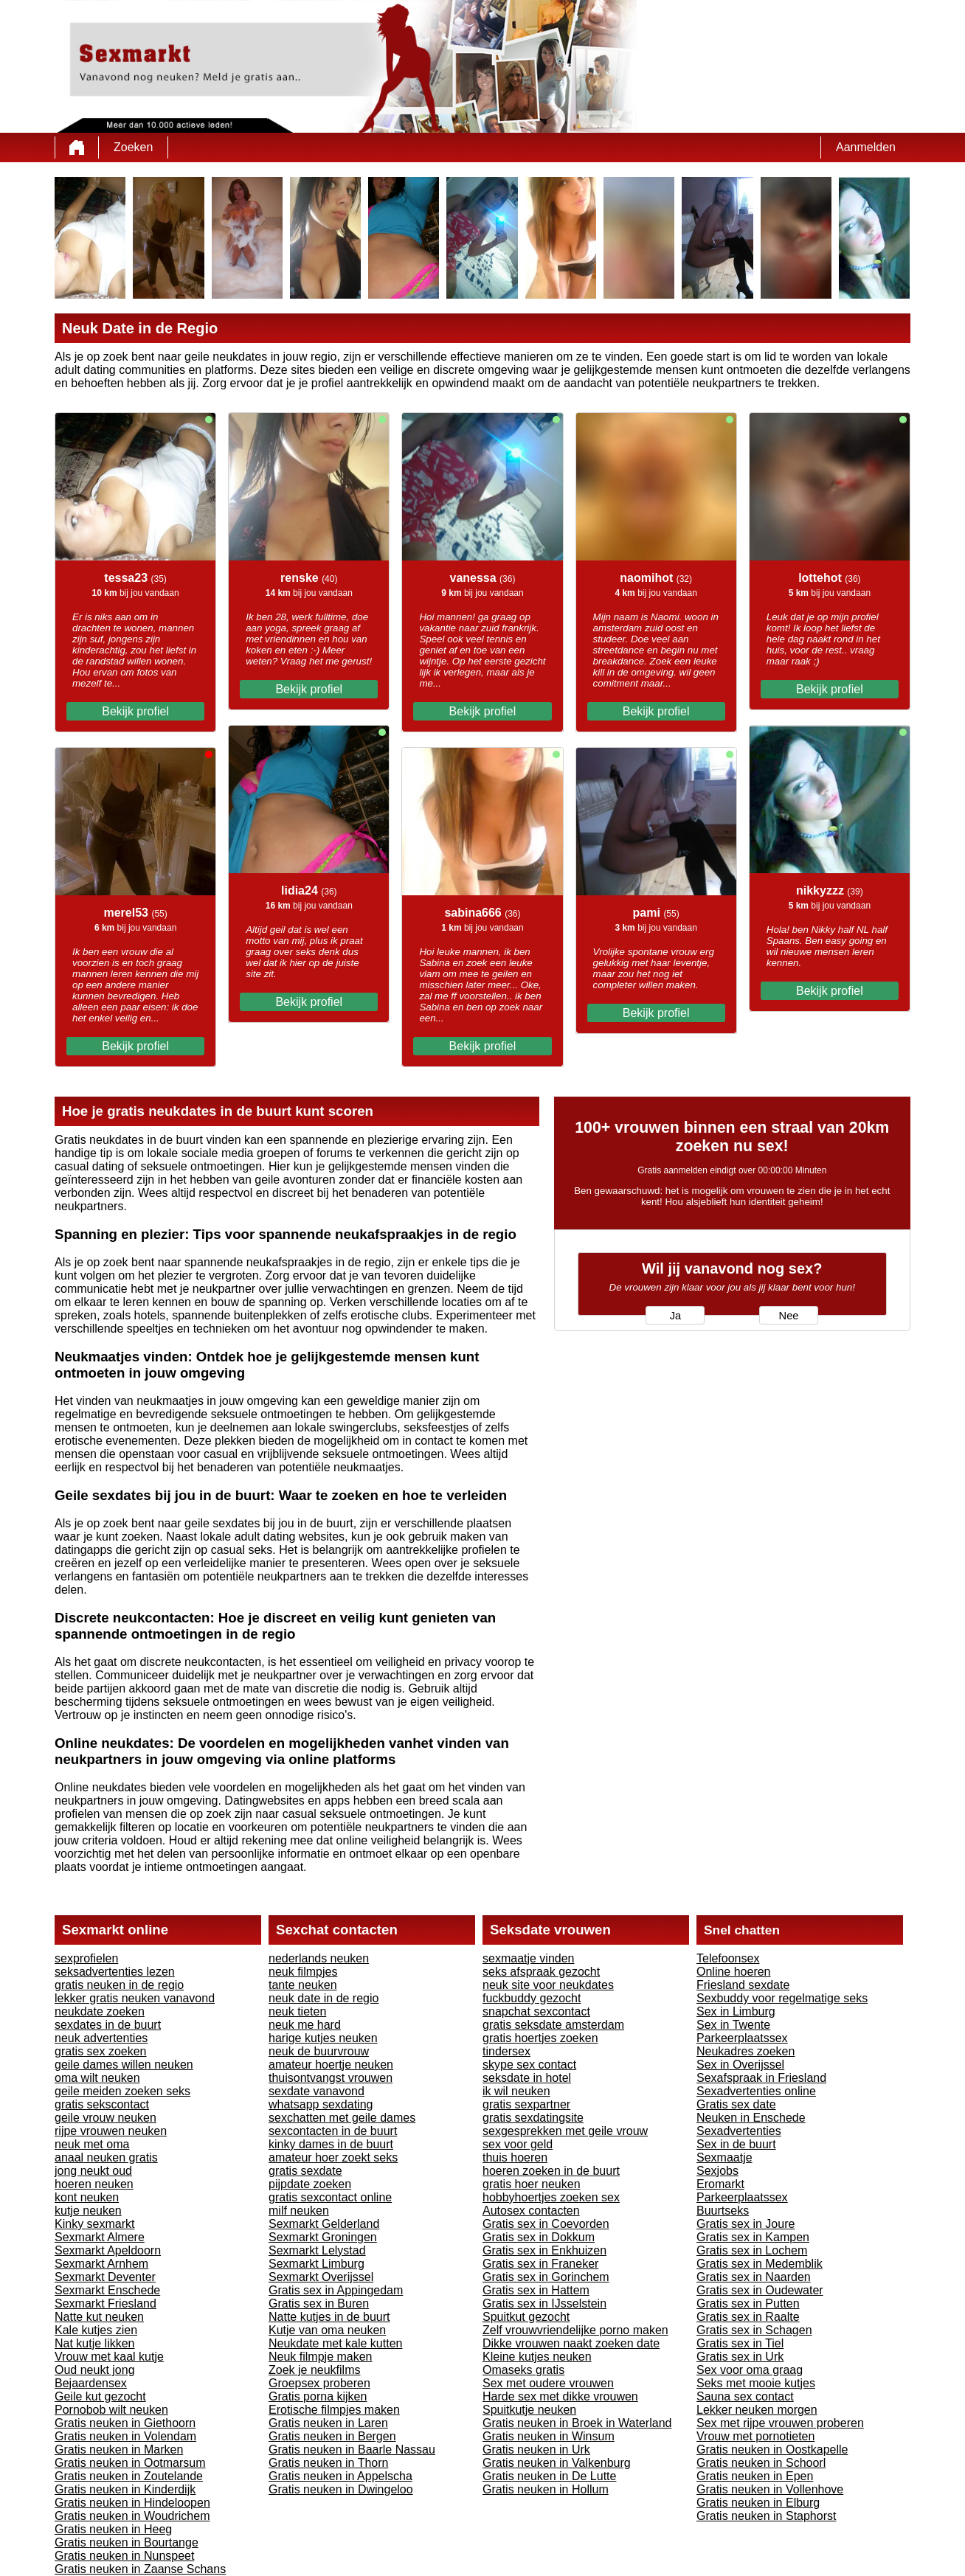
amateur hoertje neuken (331, 2064)
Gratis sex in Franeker (540, 2263)
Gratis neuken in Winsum (548, 2436)
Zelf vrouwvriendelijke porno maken (575, 2330)
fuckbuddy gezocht (531, 1998)
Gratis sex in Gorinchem (545, 2277)
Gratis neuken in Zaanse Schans (140, 2569)
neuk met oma (92, 2144)
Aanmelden (866, 147)
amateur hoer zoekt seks (333, 2157)
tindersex (506, 2051)
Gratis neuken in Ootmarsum (130, 2463)
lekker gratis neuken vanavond (135, 1998)
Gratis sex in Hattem (535, 2290)
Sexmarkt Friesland (105, 2303)
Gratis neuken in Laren (328, 2423)
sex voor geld (517, 2144)
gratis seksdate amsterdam (553, 2024)
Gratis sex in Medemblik (759, 2263)
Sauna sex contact (745, 2396)
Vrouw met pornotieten (755, 2436)
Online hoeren (733, 1971)
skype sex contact (529, 2064)
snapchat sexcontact (536, 2011)
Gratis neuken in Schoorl (761, 2463)
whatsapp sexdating (321, 2104)
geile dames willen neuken (124, 2064)
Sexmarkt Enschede (107, 2290)
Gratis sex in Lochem (751, 2250)
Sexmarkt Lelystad (317, 2250)
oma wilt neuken (97, 2078)
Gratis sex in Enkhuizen (544, 2250)
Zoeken (133, 147)
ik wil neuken (516, 2091)
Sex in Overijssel (740, 2064)
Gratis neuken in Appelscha (340, 2476)
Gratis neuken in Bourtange (126, 2542)
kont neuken (87, 2197)
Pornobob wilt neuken (111, 2409)
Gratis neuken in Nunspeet (124, 2555)
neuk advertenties (101, 2038)
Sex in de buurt (736, 2144)
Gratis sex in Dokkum (538, 2237)
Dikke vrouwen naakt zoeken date (571, 2343)
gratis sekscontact (102, 2104)
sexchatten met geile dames (342, 2117)
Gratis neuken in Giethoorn (125, 2423)
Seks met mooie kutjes (755, 2383)
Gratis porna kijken (318, 2396)
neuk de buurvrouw (319, 2051)
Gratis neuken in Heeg (113, 2529)
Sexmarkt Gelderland (324, 2224)
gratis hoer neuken (531, 2184)
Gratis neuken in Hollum (545, 2489)
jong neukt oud (93, 2170)
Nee (789, 1316)
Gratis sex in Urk (740, 2356)
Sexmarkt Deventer (105, 2277)
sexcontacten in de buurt (333, 2131)
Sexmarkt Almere (100, 2237)
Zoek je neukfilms (315, 2370)
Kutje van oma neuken (327, 2330)
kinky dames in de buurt (331, 2144)
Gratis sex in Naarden (753, 2277)
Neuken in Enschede (751, 2117)
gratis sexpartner (526, 2104)
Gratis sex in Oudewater (759, 2290)
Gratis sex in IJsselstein (544, 2303)
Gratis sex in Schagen (754, 2330)
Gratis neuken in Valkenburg (556, 2463)
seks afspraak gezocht (541, 1971)
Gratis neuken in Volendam (125, 2436)
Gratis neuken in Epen (754, 2476)
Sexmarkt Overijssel (321, 2277)
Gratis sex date (736, 2104)
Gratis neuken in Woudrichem (132, 2516)
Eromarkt (720, 2184)
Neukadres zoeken (745, 2051)
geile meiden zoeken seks (122, 2091)
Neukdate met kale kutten (335, 2343)
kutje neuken (88, 2210)
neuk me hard (305, 2024)
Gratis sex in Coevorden (545, 2224)
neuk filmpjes (303, 1971)
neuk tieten (297, 2011)
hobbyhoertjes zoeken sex (551, 2197)
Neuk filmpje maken (321, 2356)
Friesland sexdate (742, 1985)
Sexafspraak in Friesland (761, 2078)
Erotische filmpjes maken (334, 2409)
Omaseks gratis (523, 2370)
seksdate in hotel (526, 2078)
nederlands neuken (319, 1958)
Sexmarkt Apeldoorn (108, 2250)
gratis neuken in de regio (119, 1985)
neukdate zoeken (100, 2011)
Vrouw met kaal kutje (109, 2356)
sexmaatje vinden (528, 1958)
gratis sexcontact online (330, 2197)
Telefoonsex (727, 1958)
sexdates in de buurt (108, 2024)
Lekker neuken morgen (756, 2409)
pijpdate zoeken (310, 2184)
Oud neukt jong (95, 2370)
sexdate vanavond (316, 2091)
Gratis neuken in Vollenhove (769, 2489)
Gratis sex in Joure (745, 2224)
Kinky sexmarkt (94, 2224)
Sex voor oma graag (749, 2370)
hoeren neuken (94, 2184)
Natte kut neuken (99, 2317)
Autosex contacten (531, 2210)
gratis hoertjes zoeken (540, 2038)
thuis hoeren (514, 2157)
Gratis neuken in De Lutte (549, 2476)
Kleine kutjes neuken (537, 2356)
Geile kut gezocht (100, 2396)
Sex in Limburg (735, 2011)
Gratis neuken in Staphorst (766, 2516)
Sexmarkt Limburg (316, 2263)
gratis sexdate (305, 2170)
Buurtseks (722, 2210)
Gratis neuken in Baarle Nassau (352, 2449)
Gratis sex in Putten (748, 2303)
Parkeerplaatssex (742, 2038)
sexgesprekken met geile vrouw (565, 2131)
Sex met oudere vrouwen (548, 2383)
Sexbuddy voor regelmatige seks (782, 1998)
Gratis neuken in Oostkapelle (772, 2449)
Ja (675, 1316)
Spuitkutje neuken (529, 2409)
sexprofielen (86, 1958)
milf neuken (299, 2210)
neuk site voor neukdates (548, 1985)
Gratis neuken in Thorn (328, 2463)
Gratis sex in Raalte (748, 2317)
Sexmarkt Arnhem (101, 2263)
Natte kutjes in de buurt (329, 2317)
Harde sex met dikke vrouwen (560, 2396)
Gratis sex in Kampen (752, 2237)
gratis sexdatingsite (533, 2117)
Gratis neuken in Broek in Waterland (576, 2423)
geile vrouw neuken (105, 2117)
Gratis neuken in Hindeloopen (132, 2502)
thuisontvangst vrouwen (330, 2078)
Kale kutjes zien (96, 2330)
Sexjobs (717, 2170)
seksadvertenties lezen (115, 1971)
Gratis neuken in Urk (536, 2449)
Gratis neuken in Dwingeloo (341, 2489)
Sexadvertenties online (756, 2091)
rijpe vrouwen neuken (111, 2131)
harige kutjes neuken (323, 2038)
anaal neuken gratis (106, 2157)
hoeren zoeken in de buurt (551, 2170)
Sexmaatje (724, 2157)
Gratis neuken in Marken (119, 2449)
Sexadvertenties (738, 2131)
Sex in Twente (733, 2024)
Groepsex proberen (319, 2383)
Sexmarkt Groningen (323, 2237)
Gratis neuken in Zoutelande (129, 2476)
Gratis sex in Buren (319, 2303)
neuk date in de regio (323, 1998)
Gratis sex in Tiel (740, 2343)
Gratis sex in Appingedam (336, 2290)
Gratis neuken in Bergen (332, 2436)
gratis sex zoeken (101, 2051)
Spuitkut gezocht (526, 2317)
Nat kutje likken (95, 2343)
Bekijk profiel (135, 711)
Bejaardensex (91, 2383)
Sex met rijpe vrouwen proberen (780, 2423)
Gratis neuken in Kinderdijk (125, 2489)
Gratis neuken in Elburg (758, 2502)
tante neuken (303, 1985)
